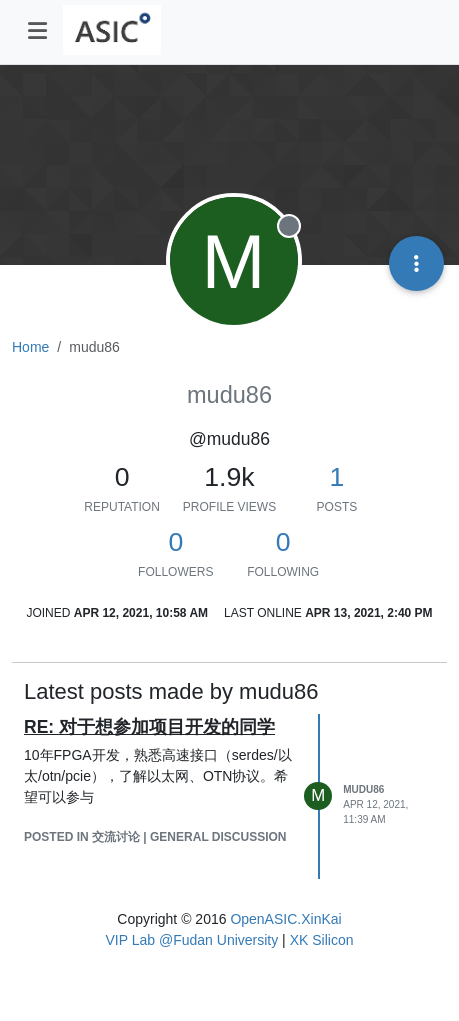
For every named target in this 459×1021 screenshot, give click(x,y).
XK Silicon (322, 940)
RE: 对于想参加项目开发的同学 (149, 727)
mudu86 (363, 789)
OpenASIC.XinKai (285, 919)
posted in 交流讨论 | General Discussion (155, 837)
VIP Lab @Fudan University (192, 940)
